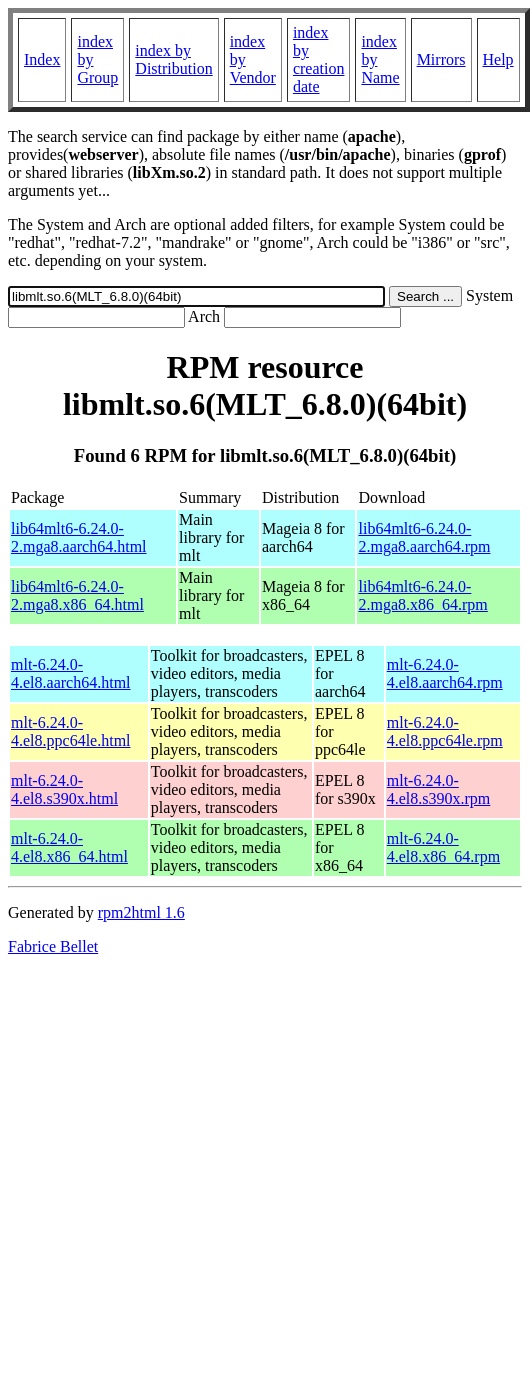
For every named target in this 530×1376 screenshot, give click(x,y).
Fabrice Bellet (53, 946)
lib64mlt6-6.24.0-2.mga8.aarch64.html (79, 537)
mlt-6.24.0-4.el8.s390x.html (64, 789)
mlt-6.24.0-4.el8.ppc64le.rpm (445, 731)
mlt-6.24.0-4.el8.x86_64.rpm (443, 847)
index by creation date (319, 59)
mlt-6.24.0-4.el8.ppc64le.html (71, 731)
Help (498, 59)
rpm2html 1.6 (141, 912)
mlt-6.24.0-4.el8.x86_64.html (69, 847)
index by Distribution (173, 59)
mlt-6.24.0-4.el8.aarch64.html (71, 673)
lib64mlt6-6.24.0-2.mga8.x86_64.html (77, 595)
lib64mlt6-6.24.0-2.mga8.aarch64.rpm (424, 537)
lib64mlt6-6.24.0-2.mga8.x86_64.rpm (422, 595)
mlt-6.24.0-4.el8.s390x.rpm (439, 789)
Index (42, 59)
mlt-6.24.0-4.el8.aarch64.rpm (445, 673)
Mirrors (441, 59)
